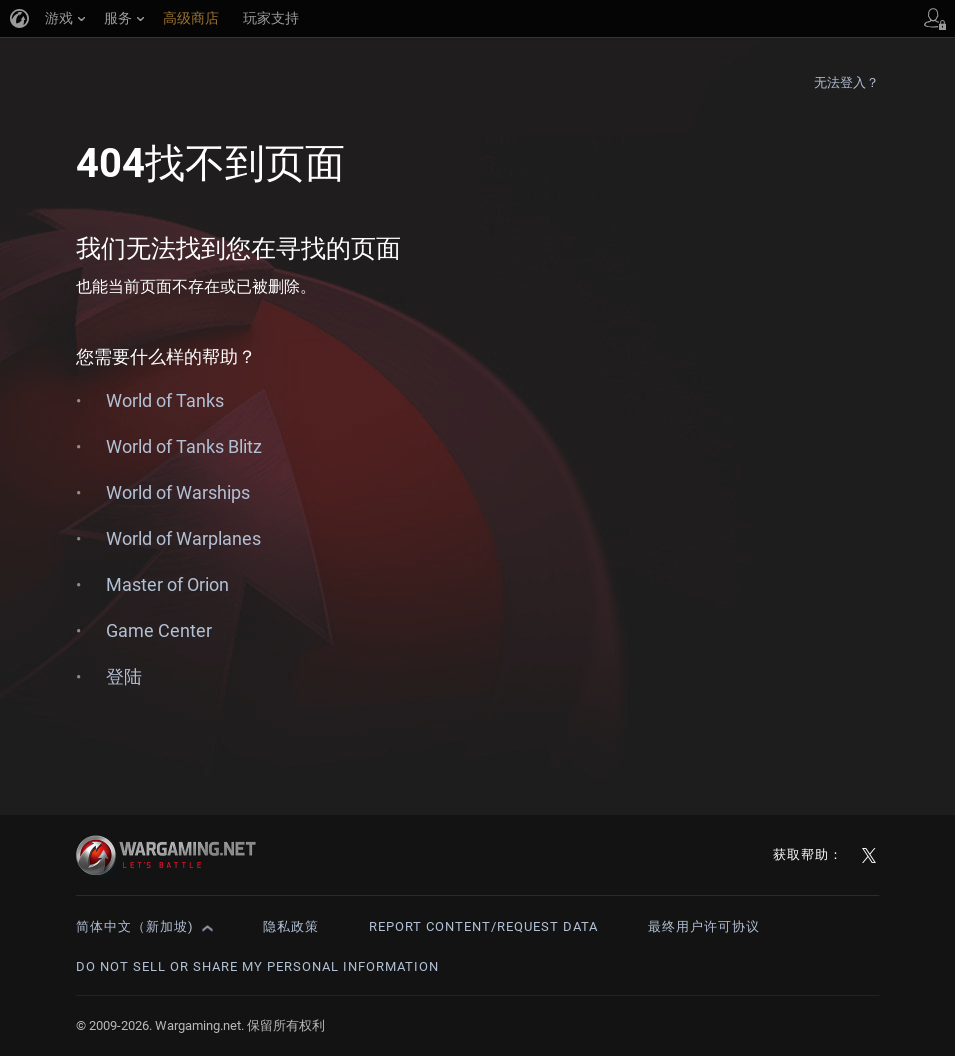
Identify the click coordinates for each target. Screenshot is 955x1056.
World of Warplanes (183, 538)
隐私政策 (291, 926)
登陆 (124, 676)
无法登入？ (847, 82)
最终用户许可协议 (704, 926)
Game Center (159, 630)
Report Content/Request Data (483, 926)
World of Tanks (165, 400)
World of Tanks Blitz (184, 446)
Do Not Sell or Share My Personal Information (257, 966)
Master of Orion (167, 584)
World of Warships (178, 492)
